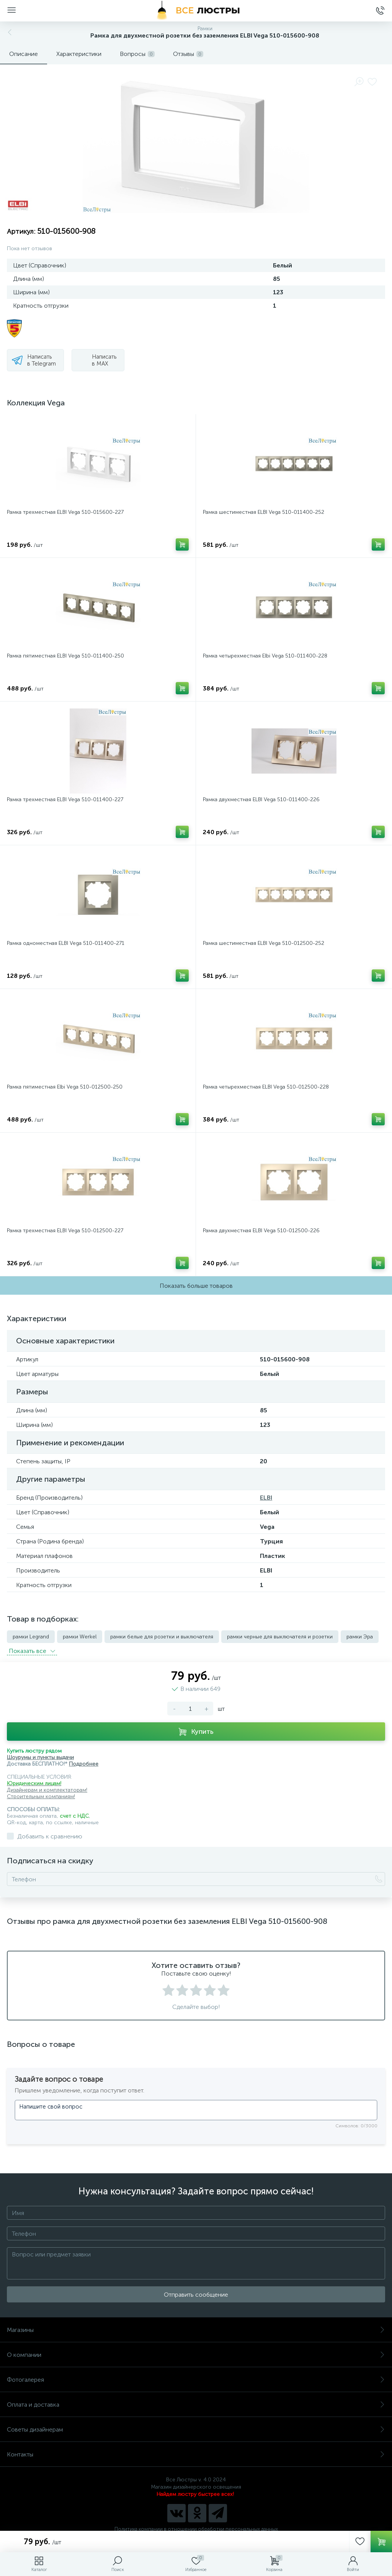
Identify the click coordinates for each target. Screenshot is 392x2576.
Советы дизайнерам (196, 2429)
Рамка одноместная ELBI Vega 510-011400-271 (65, 943)
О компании (196, 2354)
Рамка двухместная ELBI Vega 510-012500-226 (261, 1230)
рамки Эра (359, 1636)
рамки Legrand (31, 1636)
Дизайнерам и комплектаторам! (47, 1790)
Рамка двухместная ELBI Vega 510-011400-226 (261, 799)
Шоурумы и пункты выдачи (40, 1757)
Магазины (196, 2329)
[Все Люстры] (196, 10)
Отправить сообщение (196, 2294)
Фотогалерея (196, 2379)
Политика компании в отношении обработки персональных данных (196, 2529)
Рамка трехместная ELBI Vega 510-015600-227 (65, 512)
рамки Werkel (79, 1636)
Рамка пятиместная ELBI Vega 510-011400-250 (65, 656)
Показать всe (32, 1650)
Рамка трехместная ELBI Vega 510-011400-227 (65, 799)
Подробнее (83, 1764)
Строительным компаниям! (41, 1796)
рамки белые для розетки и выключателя (161, 1636)
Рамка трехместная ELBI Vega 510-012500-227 (65, 1230)
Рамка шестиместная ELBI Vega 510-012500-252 (263, 943)
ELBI (266, 1497)
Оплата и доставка (196, 2404)
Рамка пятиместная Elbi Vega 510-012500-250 (64, 1087)
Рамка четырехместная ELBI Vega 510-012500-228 (266, 1087)
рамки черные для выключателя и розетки (280, 1636)
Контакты (196, 2454)
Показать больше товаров (196, 1285)
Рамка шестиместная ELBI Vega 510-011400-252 (263, 512)
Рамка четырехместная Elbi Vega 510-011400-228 (265, 656)
